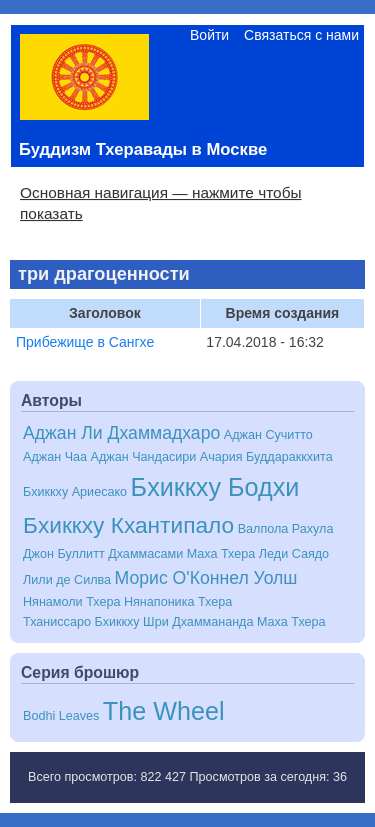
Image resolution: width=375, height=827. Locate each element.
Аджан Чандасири (144, 457)
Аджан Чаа (55, 457)
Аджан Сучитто (268, 435)
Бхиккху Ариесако (75, 492)
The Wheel (164, 711)
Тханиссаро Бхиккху (81, 622)
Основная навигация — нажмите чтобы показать (161, 203)
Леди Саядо (294, 554)
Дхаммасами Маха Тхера (181, 554)
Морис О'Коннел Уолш (206, 578)
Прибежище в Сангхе (85, 342)
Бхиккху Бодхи (215, 487)
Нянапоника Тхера (178, 602)
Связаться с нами (301, 35)
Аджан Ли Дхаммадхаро (121, 433)
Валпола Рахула (286, 529)
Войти (209, 35)
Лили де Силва (67, 580)
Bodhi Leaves (61, 716)
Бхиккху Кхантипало (128, 525)
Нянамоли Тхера (71, 602)
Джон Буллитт (64, 554)
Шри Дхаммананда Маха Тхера (234, 622)
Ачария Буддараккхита (266, 457)
